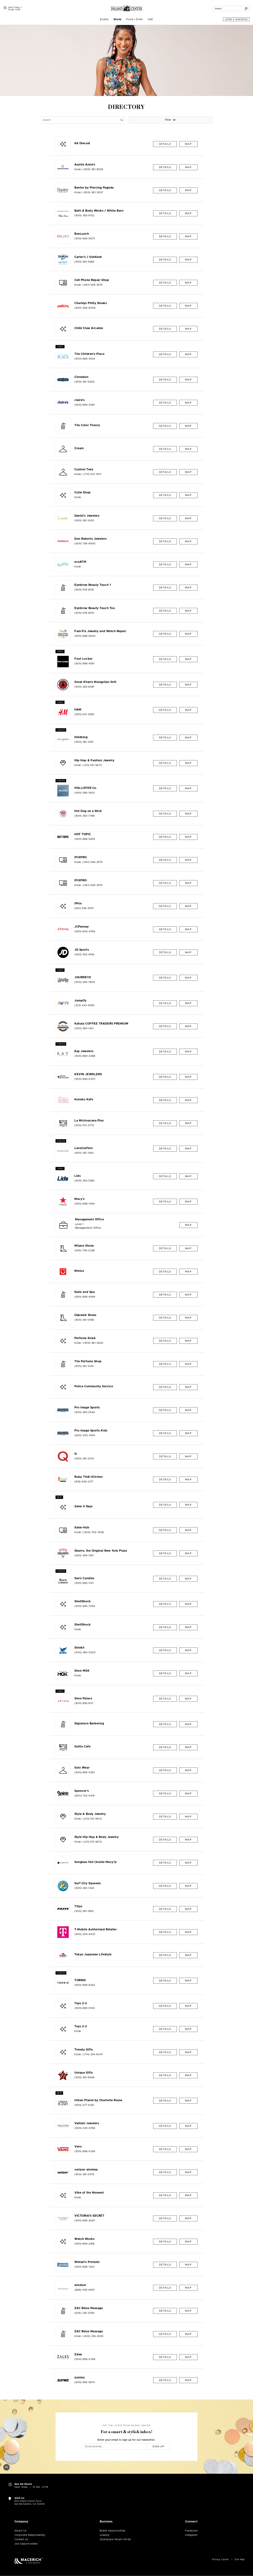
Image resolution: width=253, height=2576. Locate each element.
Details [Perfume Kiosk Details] (165, 1341)
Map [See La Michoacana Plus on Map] (188, 1123)
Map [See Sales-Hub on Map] (188, 1530)
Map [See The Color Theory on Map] (188, 426)
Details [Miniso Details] (165, 1271)
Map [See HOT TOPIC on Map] (188, 837)
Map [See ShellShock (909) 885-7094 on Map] (188, 1604)
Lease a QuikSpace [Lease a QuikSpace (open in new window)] (236, 19)
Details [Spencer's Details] (165, 1793)
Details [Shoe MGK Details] (165, 1673)
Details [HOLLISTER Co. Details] (165, 788)
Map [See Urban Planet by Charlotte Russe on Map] (188, 2100)
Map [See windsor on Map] (188, 2287)
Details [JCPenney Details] (165, 929)
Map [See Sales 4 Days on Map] (188, 1505)
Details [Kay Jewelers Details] (165, 1051)
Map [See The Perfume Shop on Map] (188, 1364)
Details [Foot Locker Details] (165, 659)
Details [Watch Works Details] (165, 2241)
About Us (20, 2530)
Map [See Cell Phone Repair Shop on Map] (188, 282)
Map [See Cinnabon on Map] (188, 379)
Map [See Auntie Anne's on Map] (188, 167)
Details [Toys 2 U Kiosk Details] (165, 2029)
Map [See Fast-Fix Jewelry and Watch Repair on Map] (188, 634)
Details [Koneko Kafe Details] (165, 1100)
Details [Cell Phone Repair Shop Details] (165, 282)
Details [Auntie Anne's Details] (165, 167)
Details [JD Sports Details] (165, 952)
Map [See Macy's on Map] (188, 1201)
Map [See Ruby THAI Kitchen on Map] (188, 1479)
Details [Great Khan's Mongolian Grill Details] (165, 684)
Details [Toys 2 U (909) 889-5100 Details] (165, 2006)
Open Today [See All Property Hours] (15, 7)
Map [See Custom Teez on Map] (188, 472)
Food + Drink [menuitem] (134, 19)
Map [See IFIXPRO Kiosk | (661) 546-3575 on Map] (188, 860)
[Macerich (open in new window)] (28, 2561)
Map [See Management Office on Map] (188, 1225)
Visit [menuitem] (150, 19)
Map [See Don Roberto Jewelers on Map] (188, 541)
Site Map (239, 2559)
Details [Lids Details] (165, 1176)
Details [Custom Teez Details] (165, 472)
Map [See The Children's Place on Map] (188, 354)
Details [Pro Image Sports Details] (165, 1410)
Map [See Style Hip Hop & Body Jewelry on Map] (188, 1839)
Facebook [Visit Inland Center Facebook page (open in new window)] (191, 2530)
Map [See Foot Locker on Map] (188, 659)
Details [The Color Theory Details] (165, 426)
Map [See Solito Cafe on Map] (188, 1747)
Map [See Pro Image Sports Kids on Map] (188, 1433)
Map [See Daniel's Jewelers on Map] (188, 518)
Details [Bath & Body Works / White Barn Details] (165, 213)
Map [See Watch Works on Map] (188, 2241)
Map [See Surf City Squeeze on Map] (188, 1886)
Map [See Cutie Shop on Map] (188, 495)
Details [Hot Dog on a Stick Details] (165, 813)
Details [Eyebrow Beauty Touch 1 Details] (165, 587)
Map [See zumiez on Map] (188, 2380)
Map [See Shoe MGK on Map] (188, 1673)
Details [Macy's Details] (165, 1201)
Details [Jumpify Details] (165, 1003)
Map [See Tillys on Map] (188, 1909)
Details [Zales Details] (165, 2357)
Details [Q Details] (165, 1456)
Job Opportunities (26, 2543)
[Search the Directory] (83, 120)
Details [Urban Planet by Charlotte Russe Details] (165, 2100)
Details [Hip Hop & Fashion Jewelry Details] (165, 763)
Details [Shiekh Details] (165, 1650)
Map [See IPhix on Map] (188, 906)
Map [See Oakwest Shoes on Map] (188, 1317)
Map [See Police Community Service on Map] (188, 1387)
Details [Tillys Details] (165, 1909)
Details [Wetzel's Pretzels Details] (165, 2264)
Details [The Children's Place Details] (165, 354)
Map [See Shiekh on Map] (188, 1650)
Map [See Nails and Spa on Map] (188, 1294)
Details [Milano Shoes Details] (165, 1248)
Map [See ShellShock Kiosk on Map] (188, 1627)
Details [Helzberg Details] (165, 737)
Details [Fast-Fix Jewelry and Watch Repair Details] (165, 634)
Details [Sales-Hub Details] (165, 1530)
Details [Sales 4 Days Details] (165, 1505)
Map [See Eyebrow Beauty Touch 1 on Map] (188, 587)
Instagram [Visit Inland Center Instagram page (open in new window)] (191, 2535)
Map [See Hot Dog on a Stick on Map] (188, 813)
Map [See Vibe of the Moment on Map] (188, 2195)
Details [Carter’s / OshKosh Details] (165, 259)
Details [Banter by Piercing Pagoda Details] (165, 190)
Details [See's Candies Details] (165, 1578)
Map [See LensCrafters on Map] (188, 1148)
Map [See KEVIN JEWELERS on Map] (188, 1077)
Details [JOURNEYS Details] (165, 977)
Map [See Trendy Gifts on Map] (188, 2052)
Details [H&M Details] (165, 710)
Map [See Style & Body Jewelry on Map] (188, 1816)
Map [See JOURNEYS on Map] (188, 977)
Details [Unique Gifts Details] (165, 2075)
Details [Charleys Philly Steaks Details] (165, 306)
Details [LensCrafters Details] (165, 1148)
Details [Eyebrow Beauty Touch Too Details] (165, 611)
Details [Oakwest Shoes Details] (165, 1317)
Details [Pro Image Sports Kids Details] (165, 1433)
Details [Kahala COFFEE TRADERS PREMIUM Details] (165, 1026)
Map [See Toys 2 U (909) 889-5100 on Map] (188, 2006)
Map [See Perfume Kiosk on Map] (188, 1341)
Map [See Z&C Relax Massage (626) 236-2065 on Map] (188, 2311)
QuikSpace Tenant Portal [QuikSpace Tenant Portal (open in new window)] (115, 2539)
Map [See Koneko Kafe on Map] (188, 1100)
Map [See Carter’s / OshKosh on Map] (188, 259)
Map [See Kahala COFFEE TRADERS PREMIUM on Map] (188, 1026)
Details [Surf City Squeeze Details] (165, 1886)
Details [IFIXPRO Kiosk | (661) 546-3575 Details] (165, 860)
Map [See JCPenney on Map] (188, 929)
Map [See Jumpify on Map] (188, 1003)
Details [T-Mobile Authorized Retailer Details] (165, 1932)
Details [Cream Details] (165, 449)
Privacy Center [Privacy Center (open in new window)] (220, 2559)
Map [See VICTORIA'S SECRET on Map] (188, 2218)
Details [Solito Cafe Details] (165, 1747)
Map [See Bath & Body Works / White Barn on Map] (188, 213)
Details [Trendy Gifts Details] (165, 2052)
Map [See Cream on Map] (188, 449)
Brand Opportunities (112, 2530)
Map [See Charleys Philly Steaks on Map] (188, 306)
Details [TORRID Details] (165, 1980)
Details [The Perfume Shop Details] (165, 1364)
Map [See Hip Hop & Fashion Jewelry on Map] (188, 763)
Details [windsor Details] (165, 2287)
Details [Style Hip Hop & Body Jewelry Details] (165, 1839)
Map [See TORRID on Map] (188, 1980)
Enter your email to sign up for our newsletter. (126, 2440)
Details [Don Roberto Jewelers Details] (165, 541)
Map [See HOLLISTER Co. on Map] (188, 788)
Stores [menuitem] (117, 19)
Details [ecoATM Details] (165, 564)
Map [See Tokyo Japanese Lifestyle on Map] (188, 1955)
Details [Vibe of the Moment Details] (165, 2195)
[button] (170, 119)
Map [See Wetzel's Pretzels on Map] (188, 2264)
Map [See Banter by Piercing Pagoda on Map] (188, 190)
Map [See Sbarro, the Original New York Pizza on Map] (188, 1553)
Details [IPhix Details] (165, 906)
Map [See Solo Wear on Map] (188, 1770)
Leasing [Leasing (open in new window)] (104, 2535)
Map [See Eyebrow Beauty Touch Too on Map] (188, 611)
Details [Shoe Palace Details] (165, 1698)
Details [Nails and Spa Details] (165, 1294)
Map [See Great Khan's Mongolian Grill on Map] (188, 684)
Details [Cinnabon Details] (165, 379)
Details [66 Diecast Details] (165, 144)
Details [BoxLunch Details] (165, 236)
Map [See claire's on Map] (188, 402)
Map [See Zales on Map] (188, 2357)
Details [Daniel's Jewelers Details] (165, 518)
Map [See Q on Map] (188, 1456)
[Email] (115, 2446)
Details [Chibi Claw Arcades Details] (165, 329)
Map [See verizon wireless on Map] (188, 2172)
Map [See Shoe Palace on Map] (188, 1698)
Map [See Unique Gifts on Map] (188, 2075)
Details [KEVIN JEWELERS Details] (165, 1077)
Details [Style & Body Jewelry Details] (165, 1816)
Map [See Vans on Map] (188, 2149)
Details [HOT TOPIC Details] (165, 837)
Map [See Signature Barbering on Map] (188, 1724)
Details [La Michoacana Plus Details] (165, 1123)
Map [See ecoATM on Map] (188, 564)
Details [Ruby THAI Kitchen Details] (165, 1479)
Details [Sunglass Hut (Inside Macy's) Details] (165, 1862)
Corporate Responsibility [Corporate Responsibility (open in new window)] (29, 2535)
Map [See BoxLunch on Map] (188, 236)
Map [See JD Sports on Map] (188, 952)
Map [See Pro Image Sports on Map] (188, 1410)
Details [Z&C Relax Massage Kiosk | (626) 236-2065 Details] (165, 2334)
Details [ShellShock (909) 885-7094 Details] (165, 1604)
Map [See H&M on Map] (188, 710)
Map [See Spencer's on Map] (188, 1793)
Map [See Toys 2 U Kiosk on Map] (188, 2029)
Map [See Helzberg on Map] (188, 737)
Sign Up (158, 2446)
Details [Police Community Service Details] (165, 1387)
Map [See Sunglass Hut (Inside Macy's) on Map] (188, 1862)
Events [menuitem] (104, 19)
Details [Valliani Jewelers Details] (165, 2126)
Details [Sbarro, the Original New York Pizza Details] (165, 1553)
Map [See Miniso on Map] (188, 1271)
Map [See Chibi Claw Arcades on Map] (188, 329)
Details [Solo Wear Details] (165, 1770)
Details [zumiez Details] (165, 2380)
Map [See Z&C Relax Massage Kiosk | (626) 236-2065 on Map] (188, 2334)
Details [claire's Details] (165, 402)
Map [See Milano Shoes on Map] (188, 1248)
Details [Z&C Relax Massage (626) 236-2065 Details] (165, 2311)
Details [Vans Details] (165, 2149)
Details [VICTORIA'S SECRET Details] (165, 2218)
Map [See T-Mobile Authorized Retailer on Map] (188, 1932)
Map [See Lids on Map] (188, 1176)
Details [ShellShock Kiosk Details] (165, 1627)
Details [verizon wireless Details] (165, 2172)
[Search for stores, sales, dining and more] (228, 8)
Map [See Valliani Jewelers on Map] (188, 2126)
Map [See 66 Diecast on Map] (188, 144)
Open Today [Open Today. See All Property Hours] (21, 2487)
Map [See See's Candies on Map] (188, 1578)
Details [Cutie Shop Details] (165, 495)
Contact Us (21, 2539)
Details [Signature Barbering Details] (165, 1724)
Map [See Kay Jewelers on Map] (188, 1051)
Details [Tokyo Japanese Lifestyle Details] (165, 1955)
